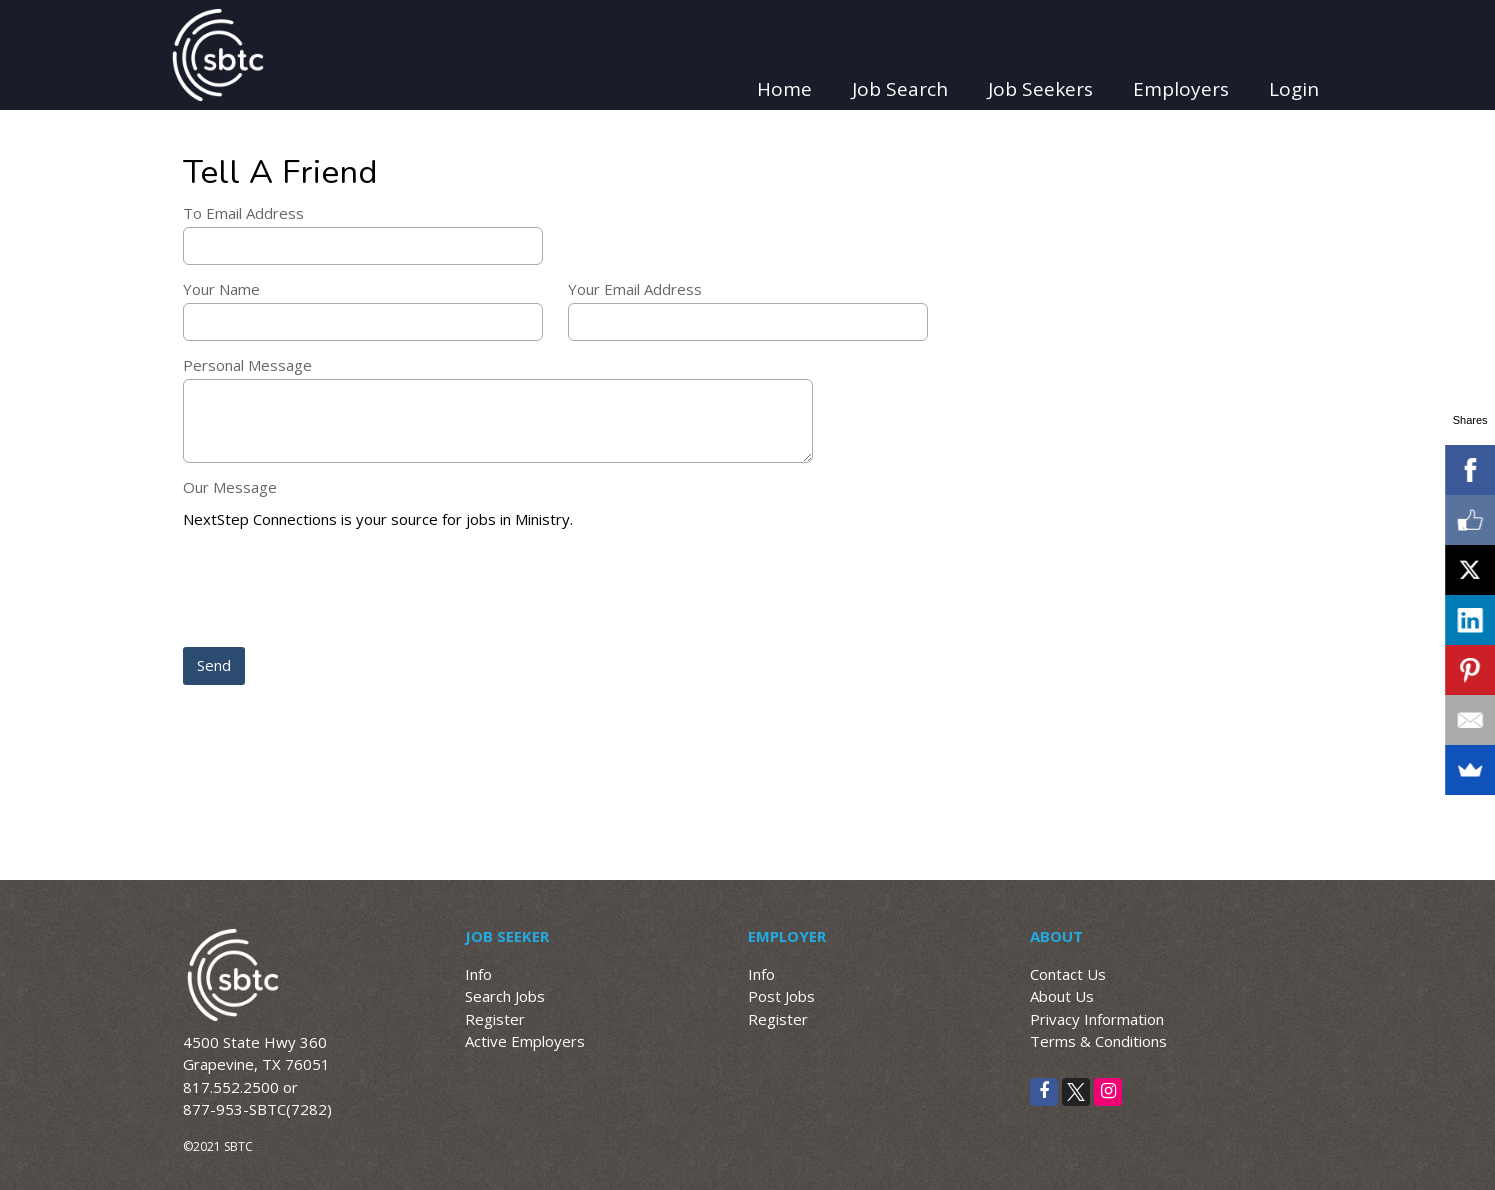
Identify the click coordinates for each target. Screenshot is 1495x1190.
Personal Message (247, 365)
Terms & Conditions (1098, 1041)
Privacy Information (1097, 1019)
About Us (1062, 996)
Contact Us (1068, 974)
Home (784, 89)
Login (1294, 89)
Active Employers (525, 1041)
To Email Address (243, 213)
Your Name (221, 289)
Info (478, 974)
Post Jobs (781, 996)
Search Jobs (505, 996)
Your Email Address (635, 289)
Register (495, 1019)
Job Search (900, 89)
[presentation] (335, 590)
